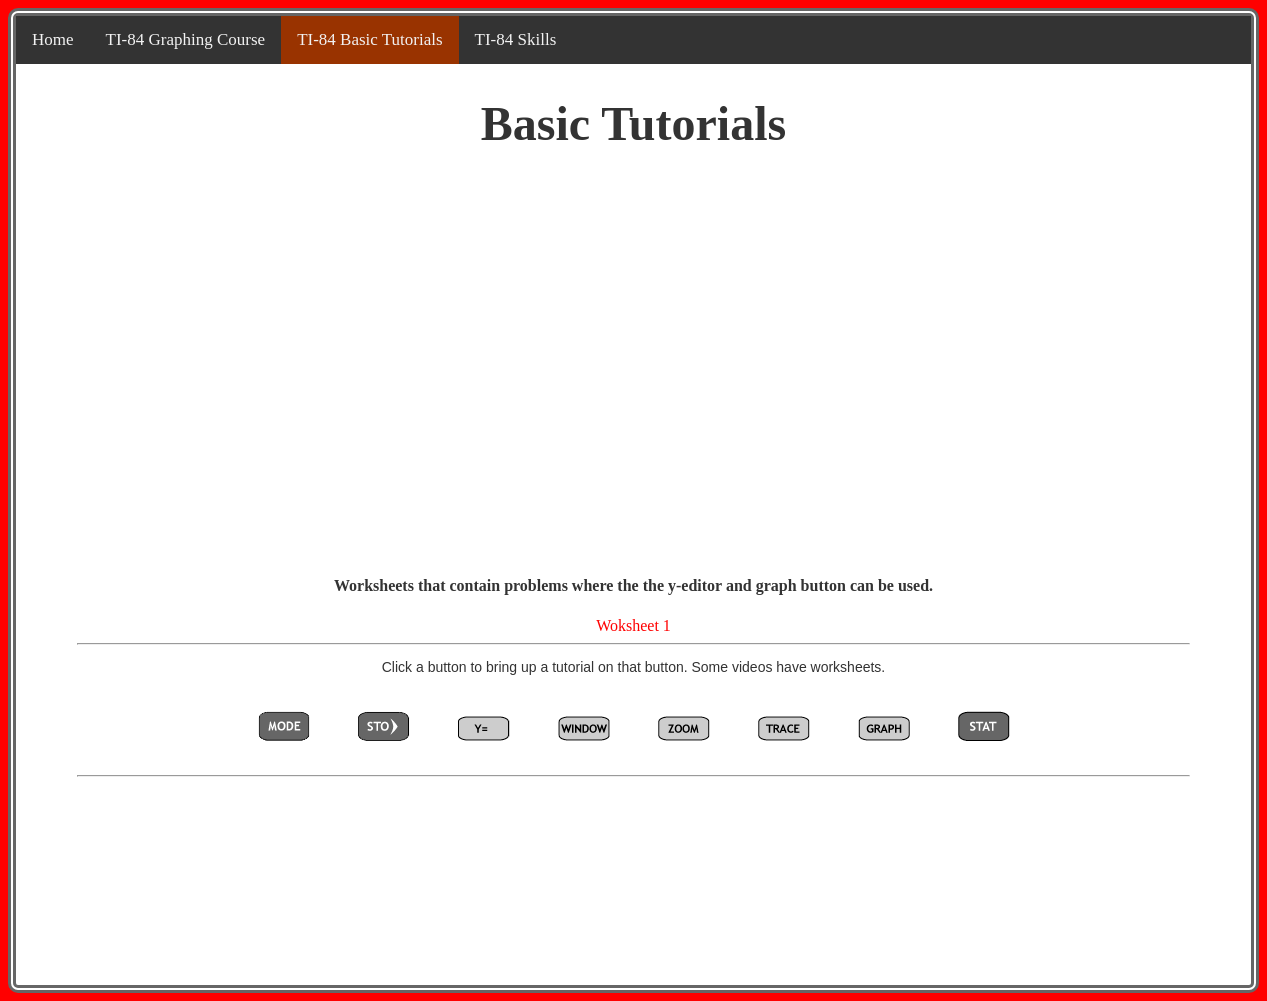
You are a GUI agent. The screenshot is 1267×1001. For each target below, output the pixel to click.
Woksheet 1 (633, 625)
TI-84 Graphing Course (186, 39)
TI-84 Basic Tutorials (369, 39)
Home (53, 39)
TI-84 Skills (516, 39)
